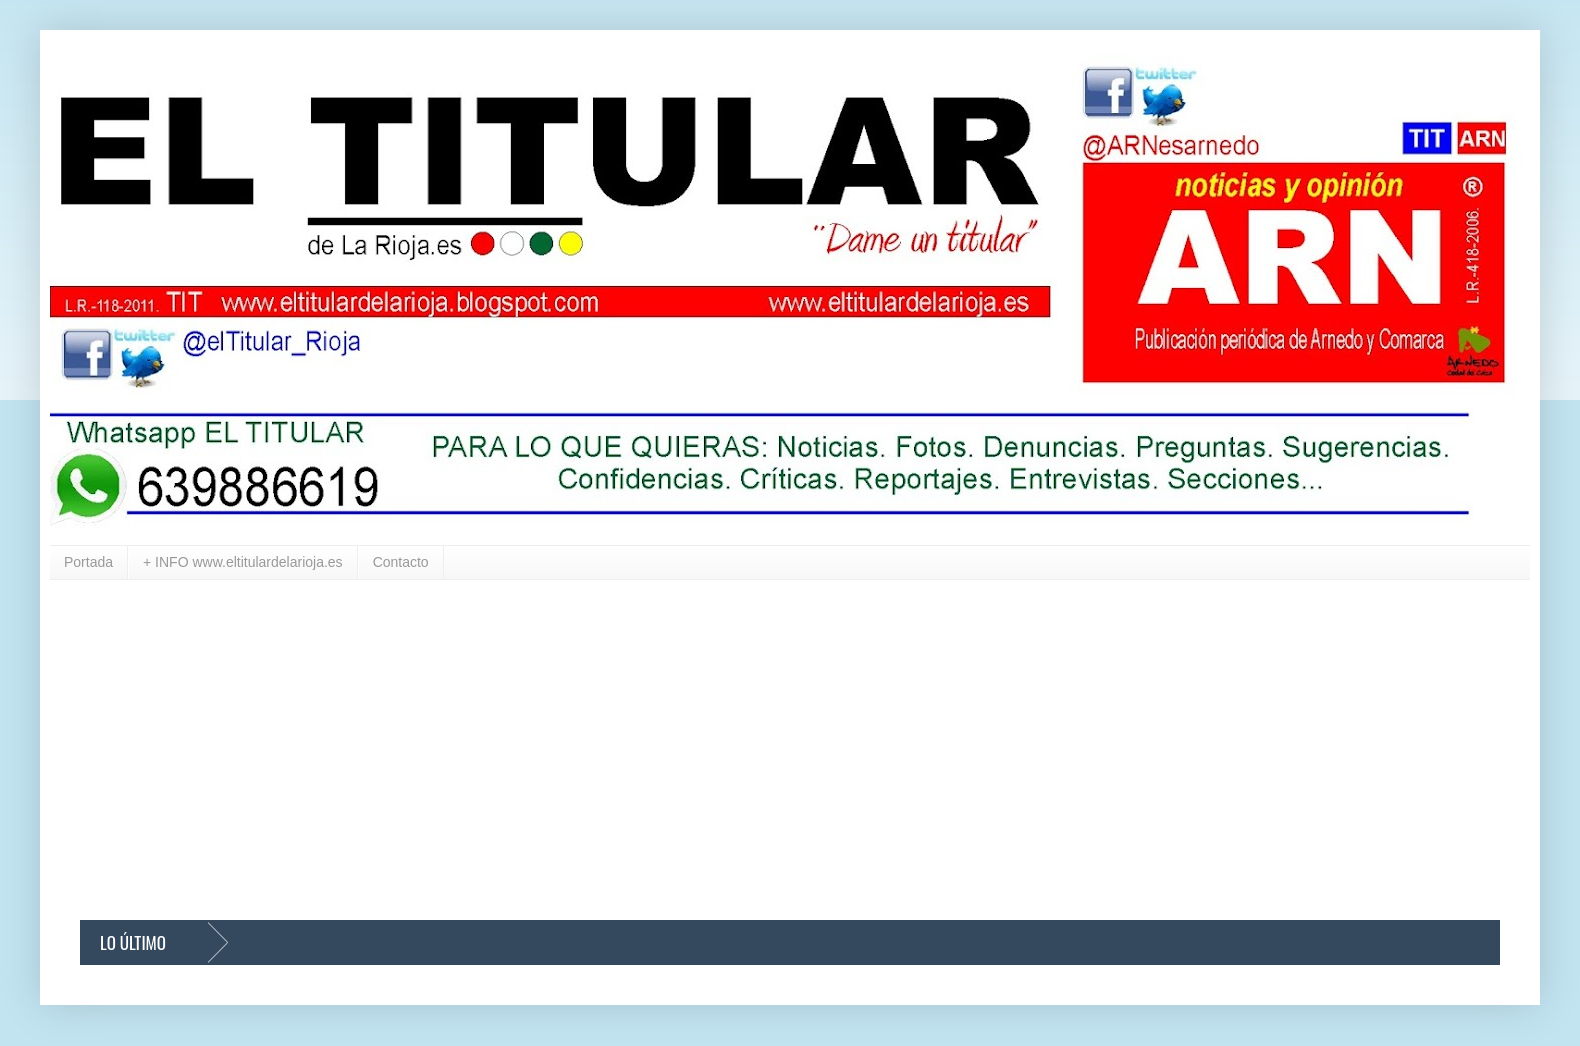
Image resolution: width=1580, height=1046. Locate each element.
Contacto (401, 562)
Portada (88, 562)
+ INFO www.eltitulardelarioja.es (243, 562)
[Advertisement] (680, 750)
